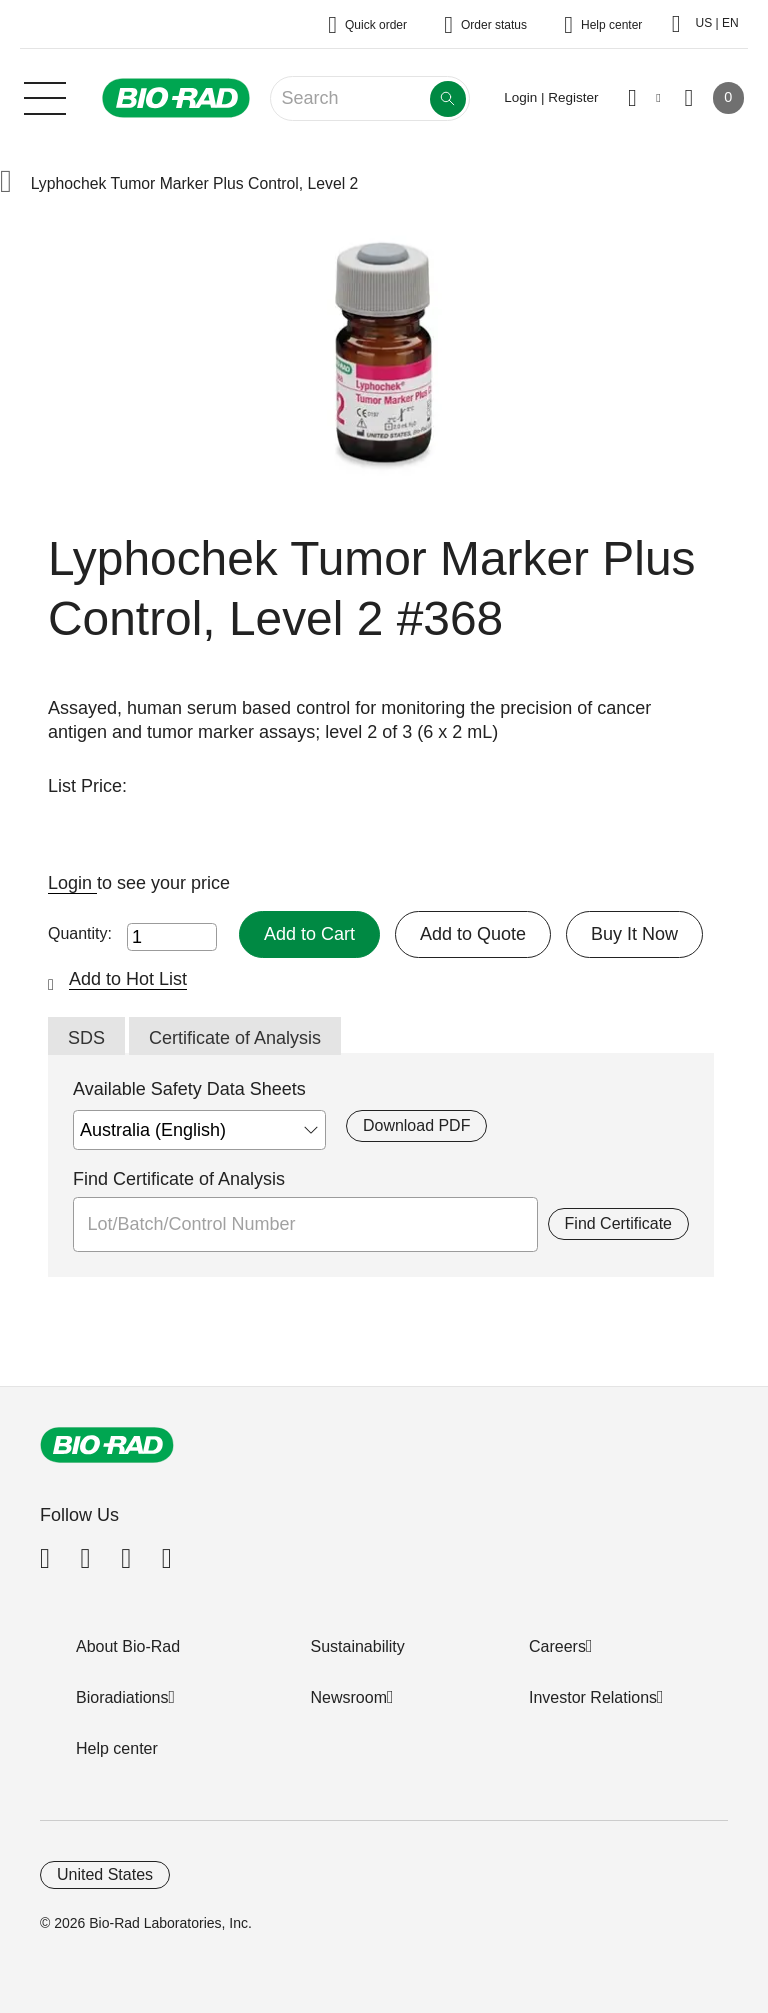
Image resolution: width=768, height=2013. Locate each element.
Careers (557, 1646)
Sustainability (358, 1646)
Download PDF (416, 1125)
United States (105, 1874)
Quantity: (80, 933)
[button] (6, 183)
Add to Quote (473, 934)
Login (72, 883)
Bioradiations (122, 1697)
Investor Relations (593, 1697)
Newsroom (349, 1697)
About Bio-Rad (128, 1646)
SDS (86, 1038)
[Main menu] (45, 96)
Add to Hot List (128, 979)
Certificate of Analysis (235, 1038)
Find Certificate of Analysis (179, 1179)
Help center (117, 1748)
